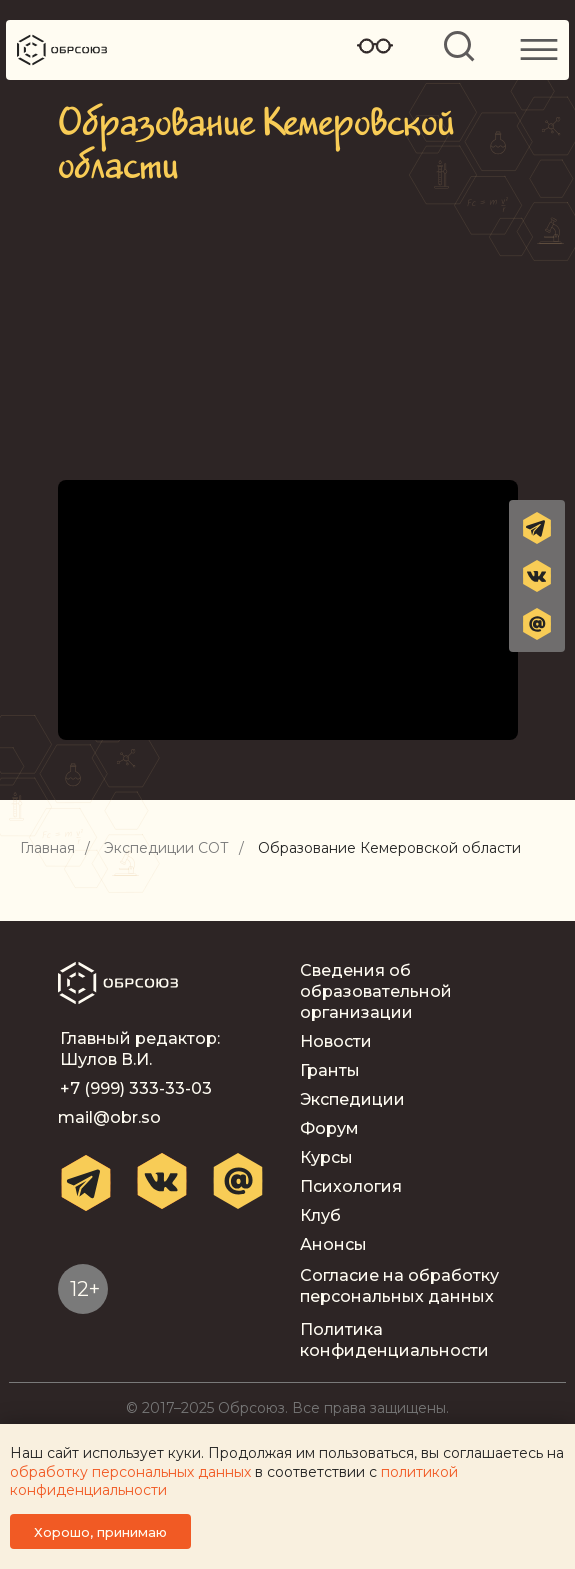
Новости (336, 1041)
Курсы (326, 1157)
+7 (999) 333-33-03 (136, 1088)
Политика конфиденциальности (394, 1340)
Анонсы (333, 1244)
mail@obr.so (109, 1117)
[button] (537, 624)
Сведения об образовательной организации (376, 991)
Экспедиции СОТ (166, 848)
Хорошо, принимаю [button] (100, 1532)
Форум (329, 1128)
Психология (351, 1186)
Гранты (330, 1070)
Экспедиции (352, 1099)
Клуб (320, 1215)
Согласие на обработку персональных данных (399, 1286)
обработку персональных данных (130, 1472)
